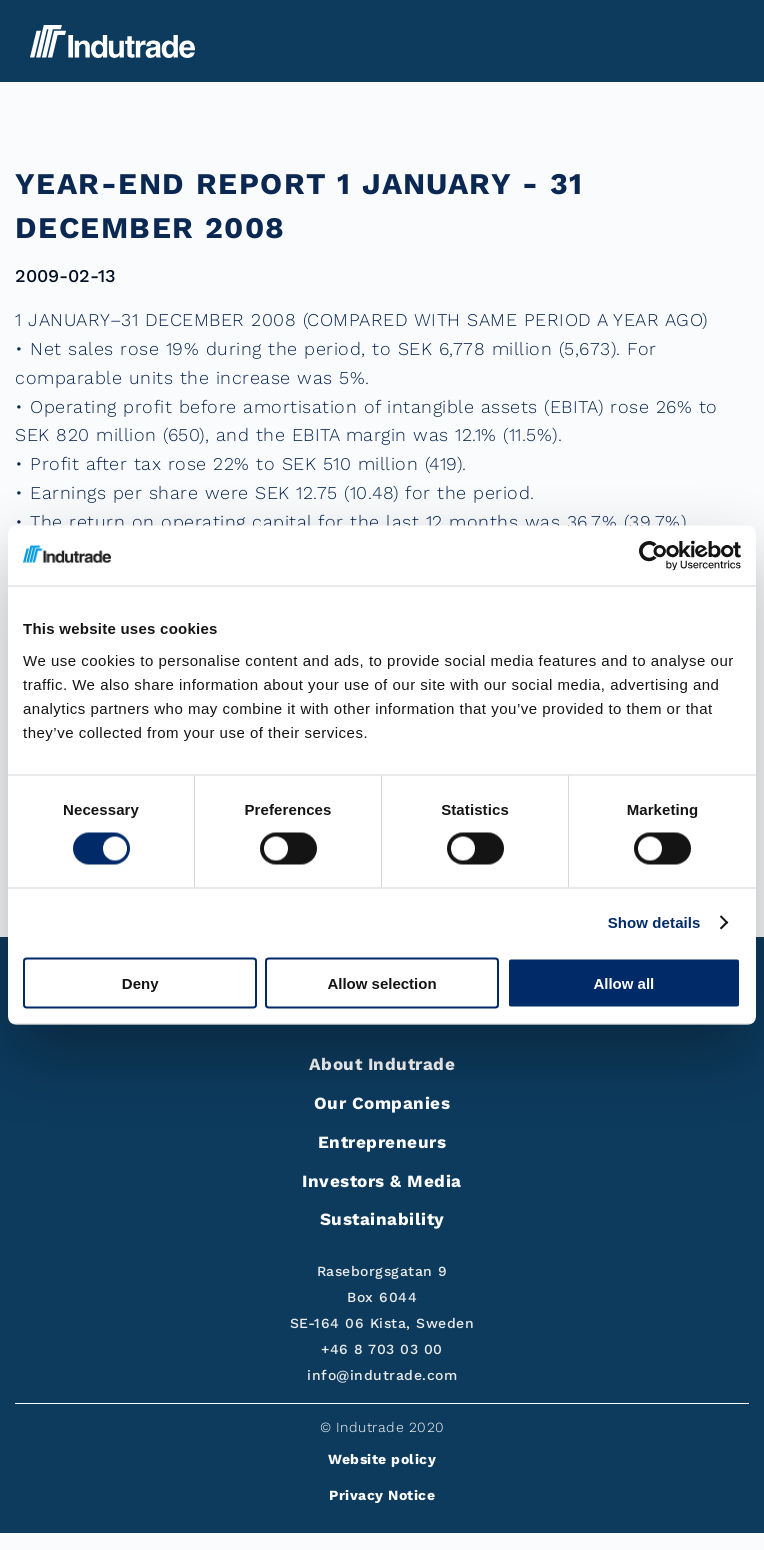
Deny (140, 982)
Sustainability (382, 1219)
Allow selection (381, 982)
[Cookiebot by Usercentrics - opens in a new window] (653, 556)
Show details (654, 922)
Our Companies (382, 1103)
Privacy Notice (382, 1495)
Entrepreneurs (382, 1142)
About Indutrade (382, 1064)
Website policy (382, 1459)
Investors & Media (382, 1181)
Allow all (623, 982)
